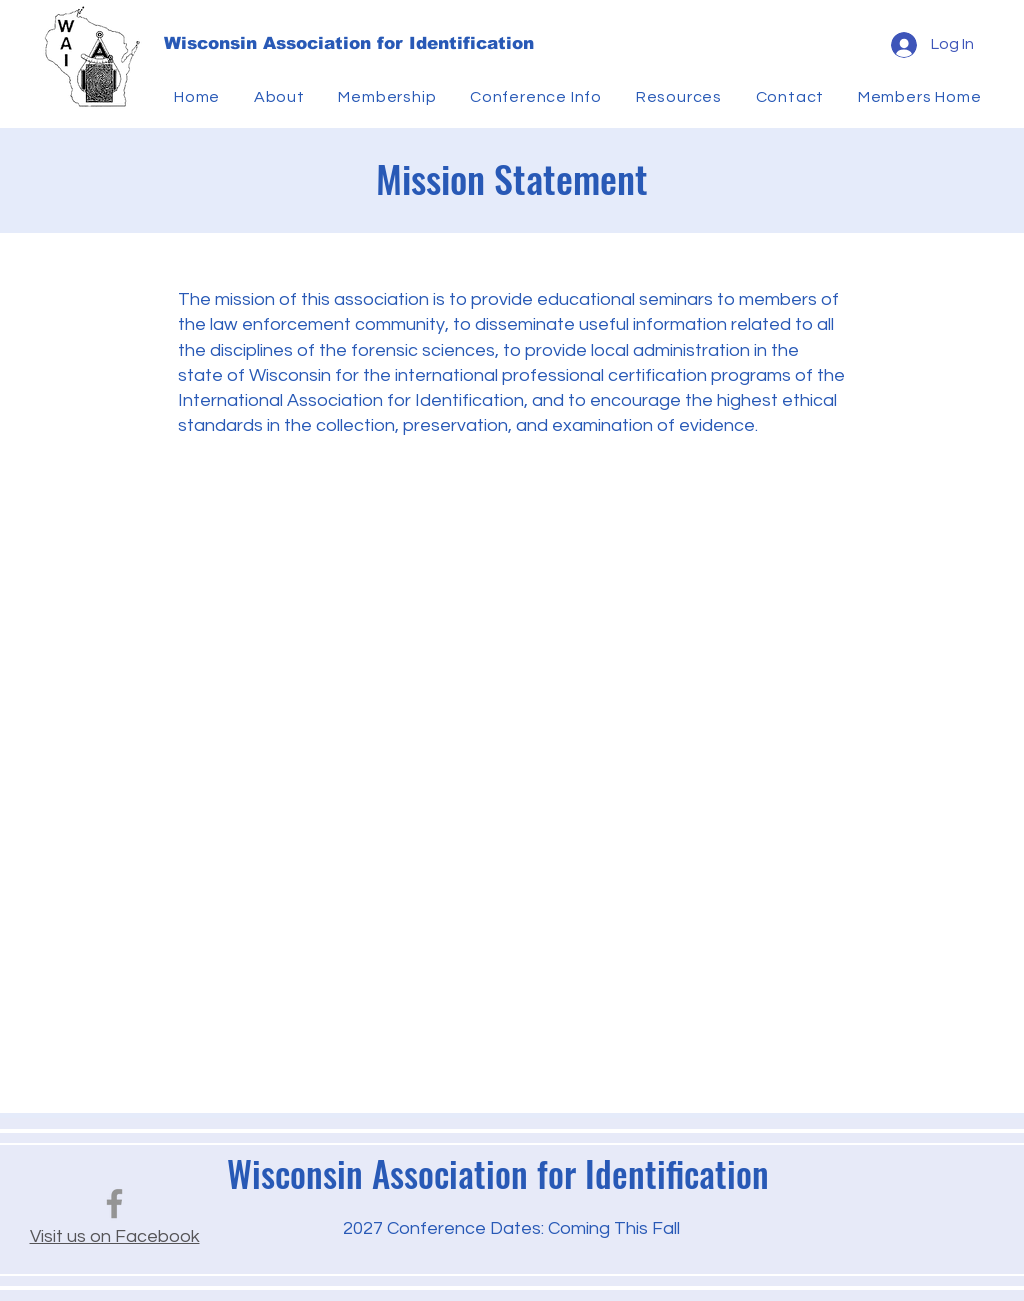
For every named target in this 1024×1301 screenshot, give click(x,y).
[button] (282, 97)
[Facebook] (114, 1203)
